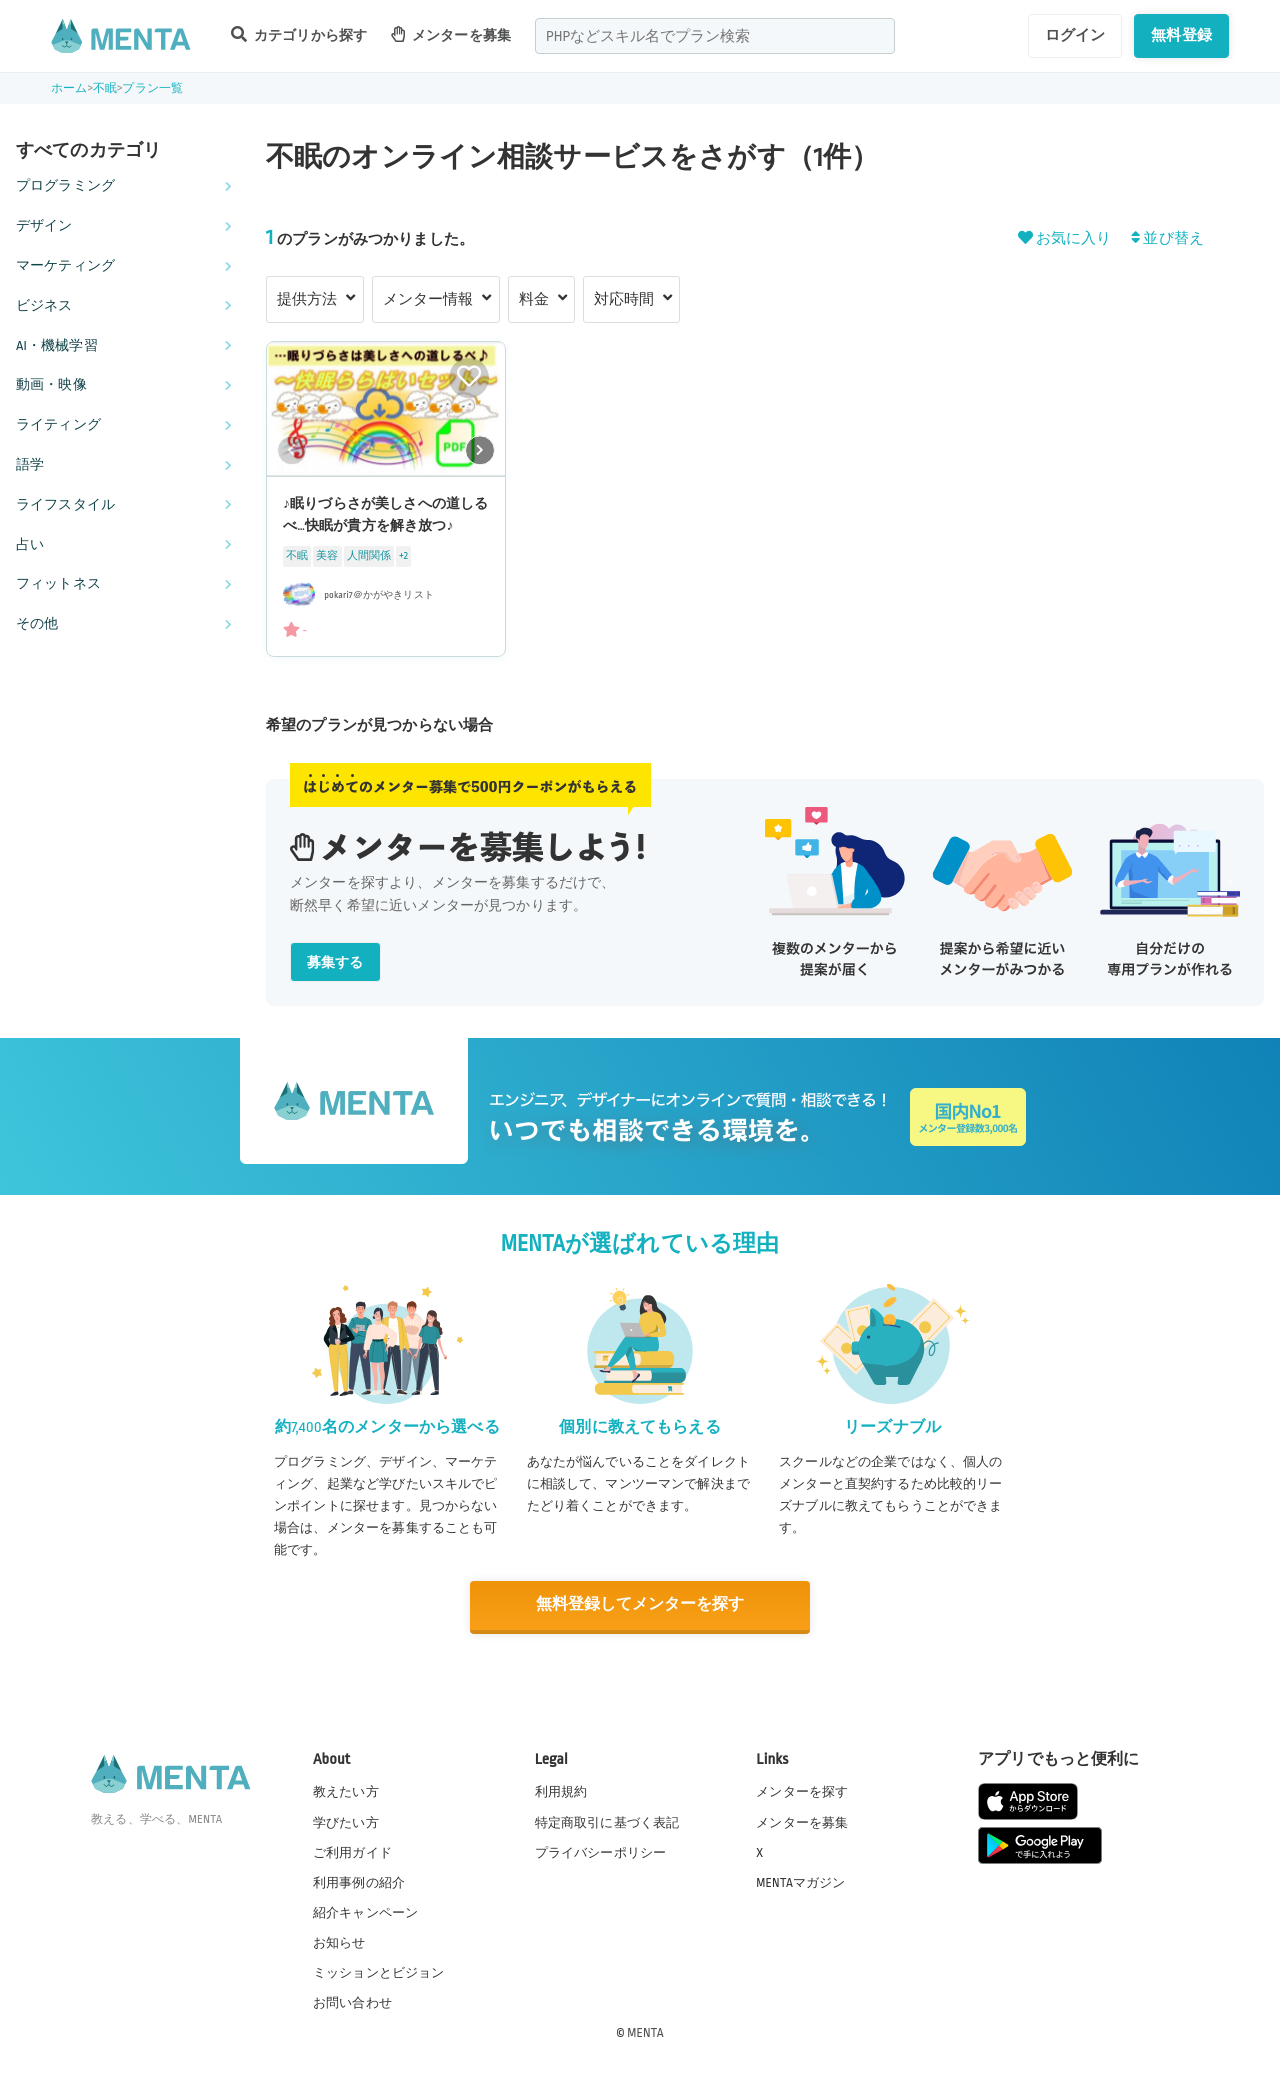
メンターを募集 (451, 34)
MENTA (645, 2032)
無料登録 (1181, 35)
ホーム (69, 88)
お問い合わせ (352, 2002)
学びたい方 (346, 1821)
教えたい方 (346, 1791)
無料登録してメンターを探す (640, 1605)
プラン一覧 (152, 88)
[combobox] (715, 36)
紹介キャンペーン (365, 1912)
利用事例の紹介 (359, 1881)
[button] (480, 450)
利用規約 (561, 1791)
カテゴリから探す (299, 34)
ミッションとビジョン (379, 1972)
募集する (335, 962)
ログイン (1075, 35)
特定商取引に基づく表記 (607, 1821)
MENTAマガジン (800, 1881)
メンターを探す (802, 1791)
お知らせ (339, 1942)
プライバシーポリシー (601, 1851)
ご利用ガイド (352, 1851)
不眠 (105, 88)
